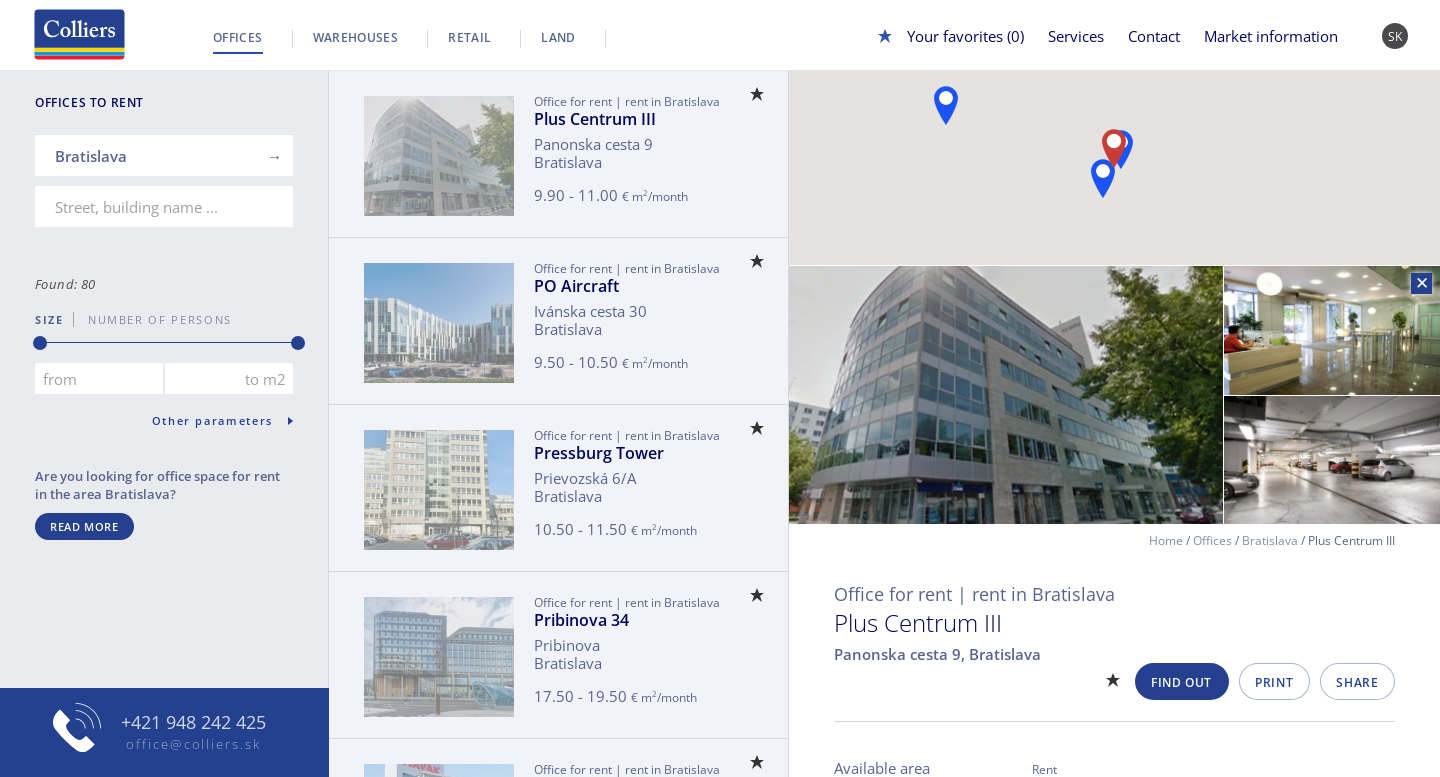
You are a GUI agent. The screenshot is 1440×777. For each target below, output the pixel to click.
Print (1274, 682)
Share (1357, 682)
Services (1076, 36)
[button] (1103, 178)
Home (1166, 540)
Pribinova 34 (581, 620)
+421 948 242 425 (193, 722)
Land (558, 37)
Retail (469, 37)
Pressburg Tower (599, 453)
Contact (1154, 36)
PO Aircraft (576, 286)
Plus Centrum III (595, 119)
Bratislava (1270, 540)
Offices (238, 37)
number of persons (153, 319)
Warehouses (356, 37)
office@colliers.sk (193, 744)
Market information (1271, 36)
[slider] (40, 343)
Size (49, 319)
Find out (1181, 682)
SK (1395, 36)
